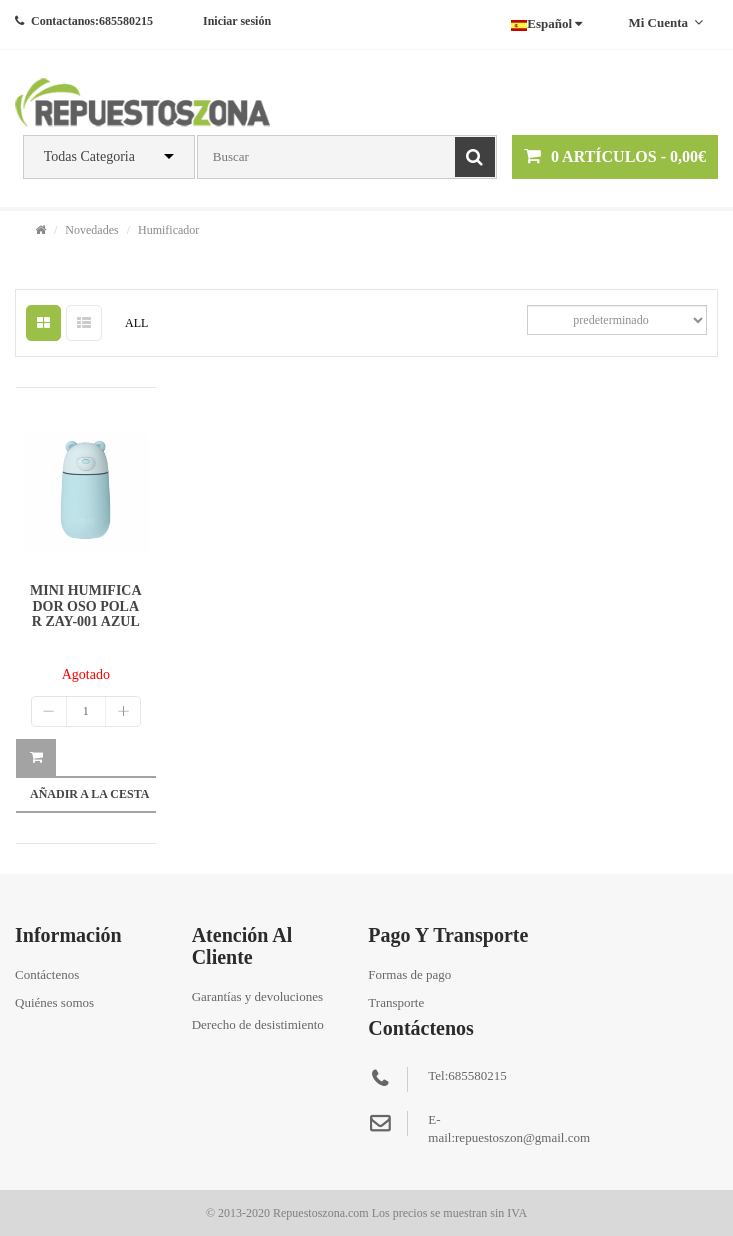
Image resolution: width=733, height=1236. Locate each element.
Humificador (168, 230)
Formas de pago (409, 974)
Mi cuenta (665, 22)
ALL (136, 323)
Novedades (91, 230)
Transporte (396, 1002)
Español (546, 23)
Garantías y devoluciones (257, 996)
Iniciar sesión (237, 21)
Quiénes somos (54, 1002)
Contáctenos (47, 974)
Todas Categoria (89, 156)
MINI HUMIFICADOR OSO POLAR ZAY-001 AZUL (86, 606)
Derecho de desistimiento (258, 1024)
